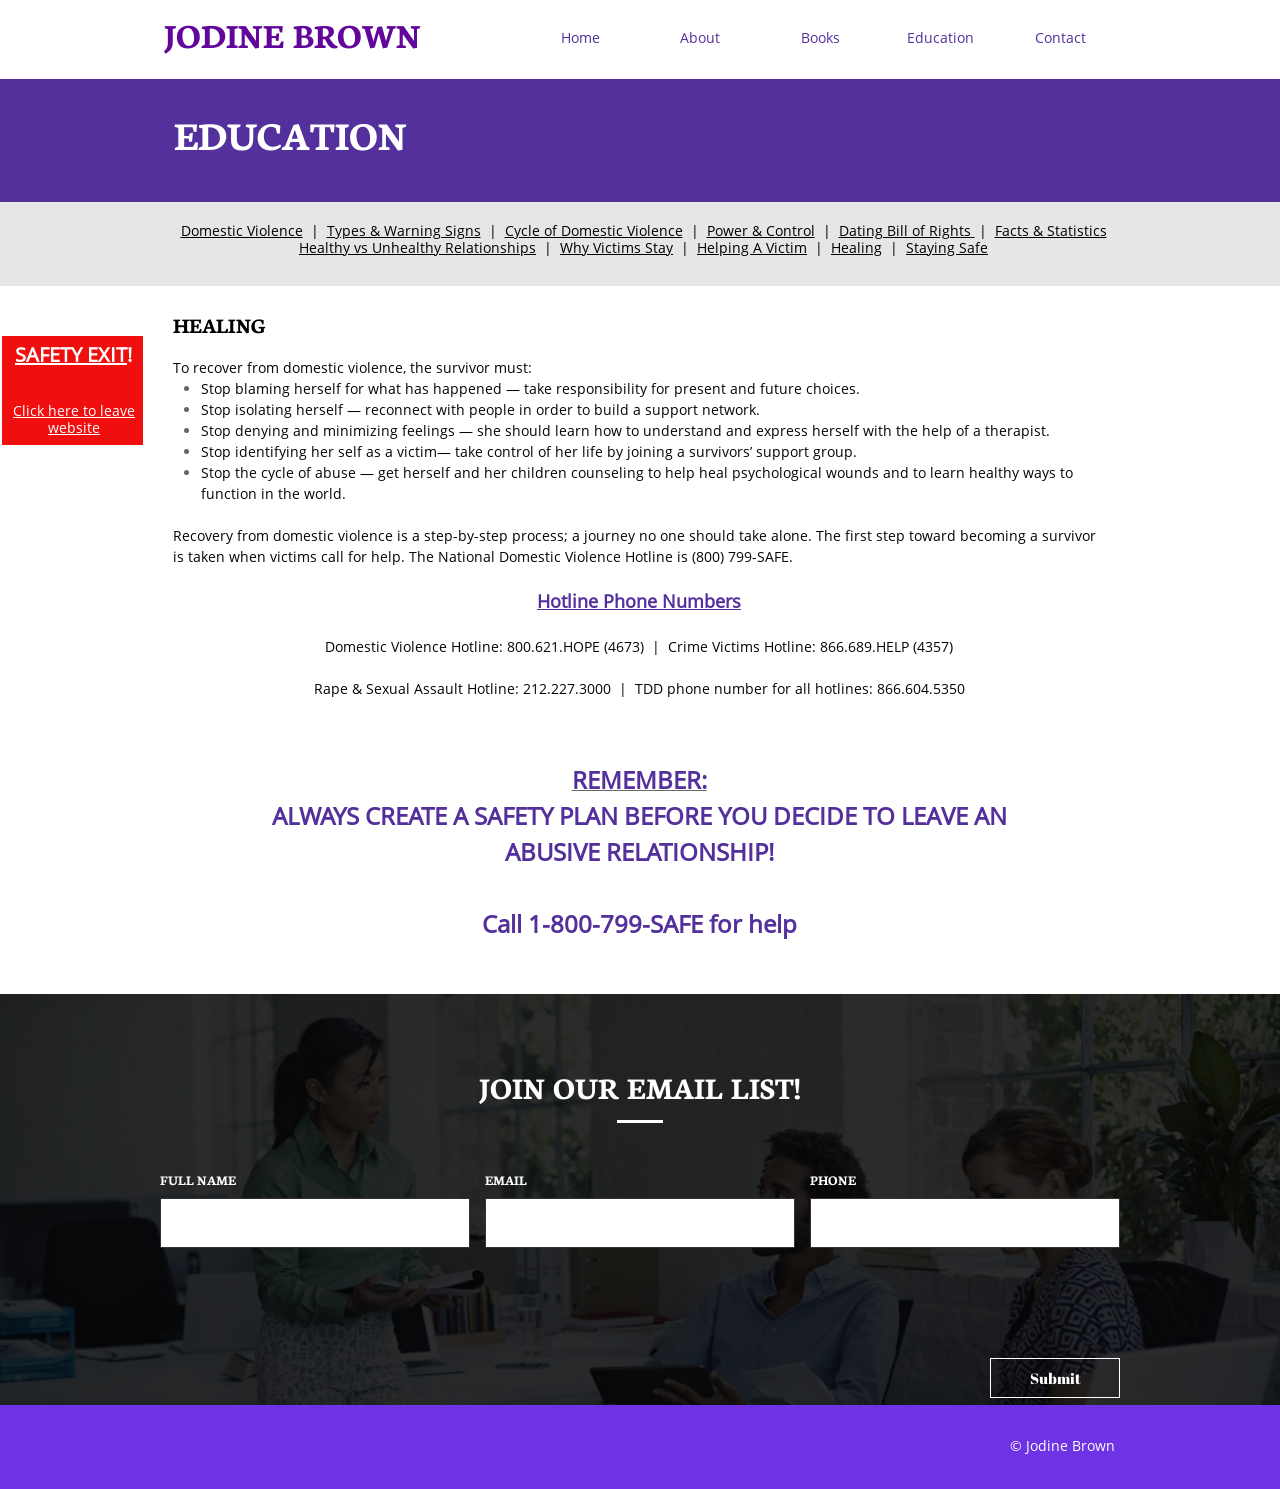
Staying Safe (947, 247)
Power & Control (761, 230)
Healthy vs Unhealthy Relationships (417, 247)
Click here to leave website (74, 419)
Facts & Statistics (1051, 230)
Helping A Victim (752, 247)
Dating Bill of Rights (907, 230)
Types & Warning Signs (404, 230)
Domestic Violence (242, 230)
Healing (856, 247)
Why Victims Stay (616, 247)
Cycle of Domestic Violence (594, 230)
